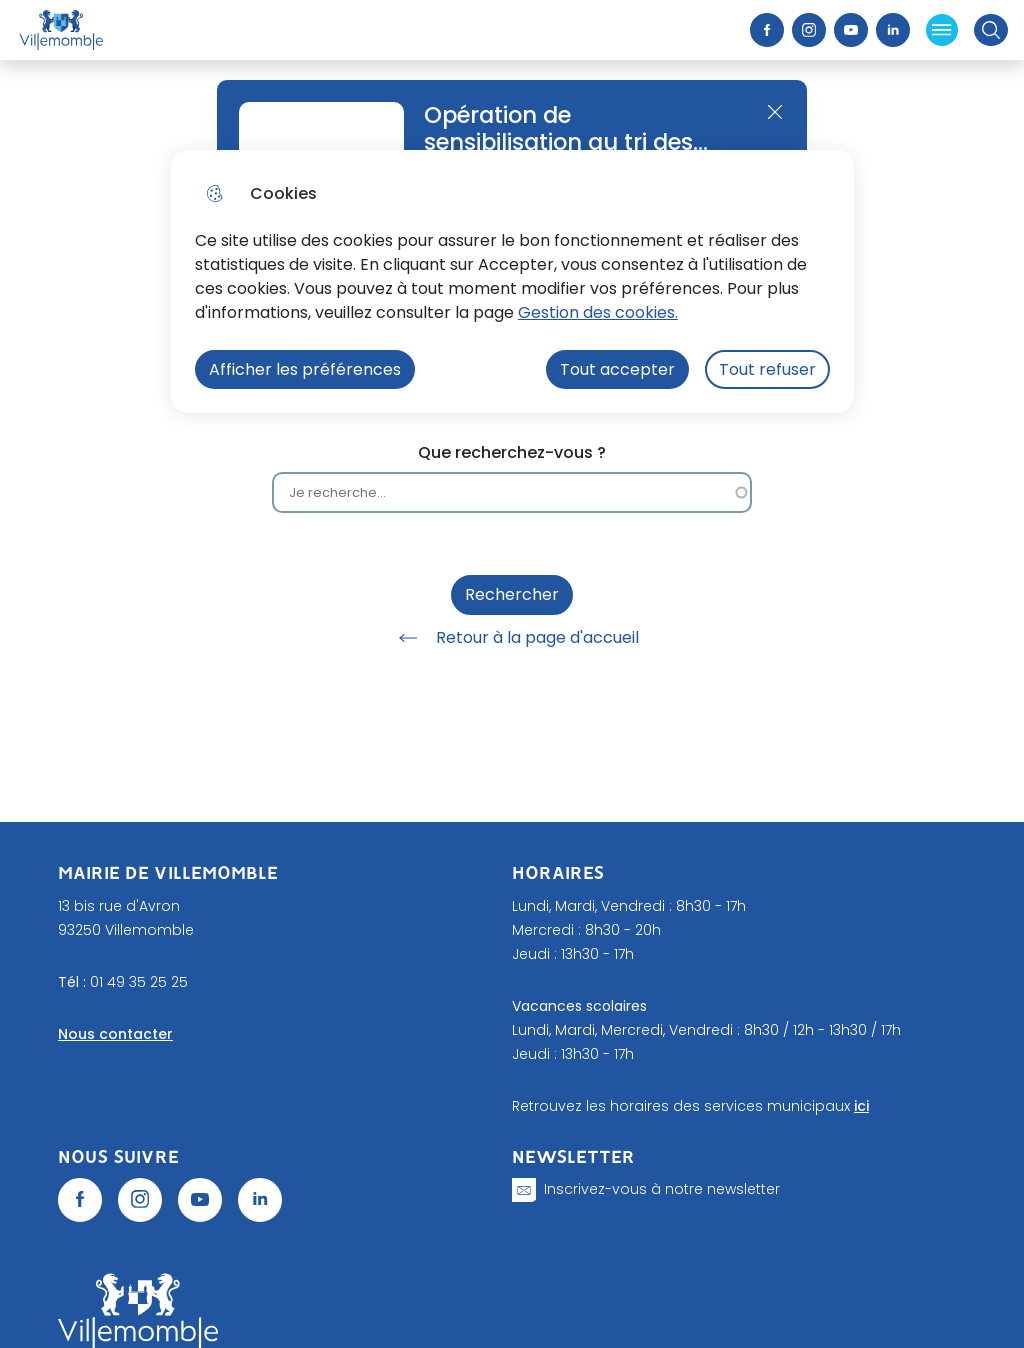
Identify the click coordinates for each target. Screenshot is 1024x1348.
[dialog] (512, 281)
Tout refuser (767, 369)
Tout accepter (617, 369)
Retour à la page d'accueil (512, 638)
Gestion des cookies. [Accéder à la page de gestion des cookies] (598, 312)
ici (861, 1106)
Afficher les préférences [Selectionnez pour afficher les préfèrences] (305, 369)
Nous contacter (115, 1034)
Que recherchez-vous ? (512, 452)
